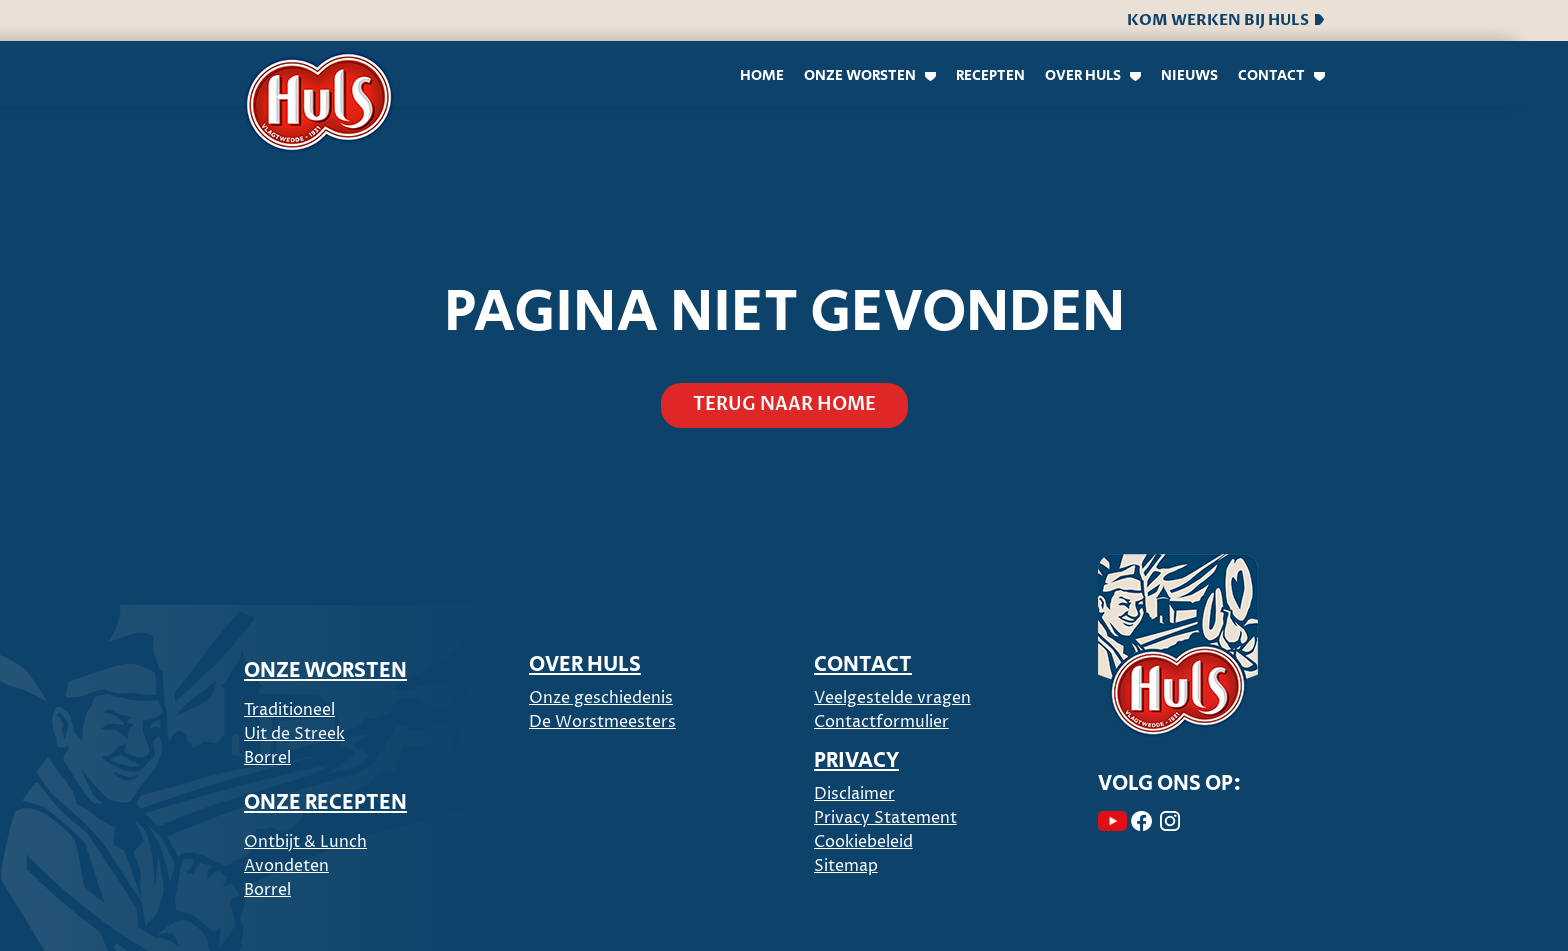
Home (762, 75)
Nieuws (1189, 75)
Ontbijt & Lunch (305, 842)
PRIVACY (856, 761)
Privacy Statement (885, 818)
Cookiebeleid (863, 842)
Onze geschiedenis (601, 698)
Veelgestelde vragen (892, 698)
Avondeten (286, 866)
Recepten (990, 75)
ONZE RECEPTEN (325, 803)
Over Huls (1083, 75)
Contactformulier (881, 722)
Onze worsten (860, 75)
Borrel (267, 758)
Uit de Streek (294, 734)
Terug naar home (784, 404)
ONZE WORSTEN (325, 671)
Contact (1271, 75)
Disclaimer (854, 794)
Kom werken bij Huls (1225, 20)
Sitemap (846, 866)
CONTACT (863, 665)
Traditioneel (289, 710)
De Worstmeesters (602, 722)
